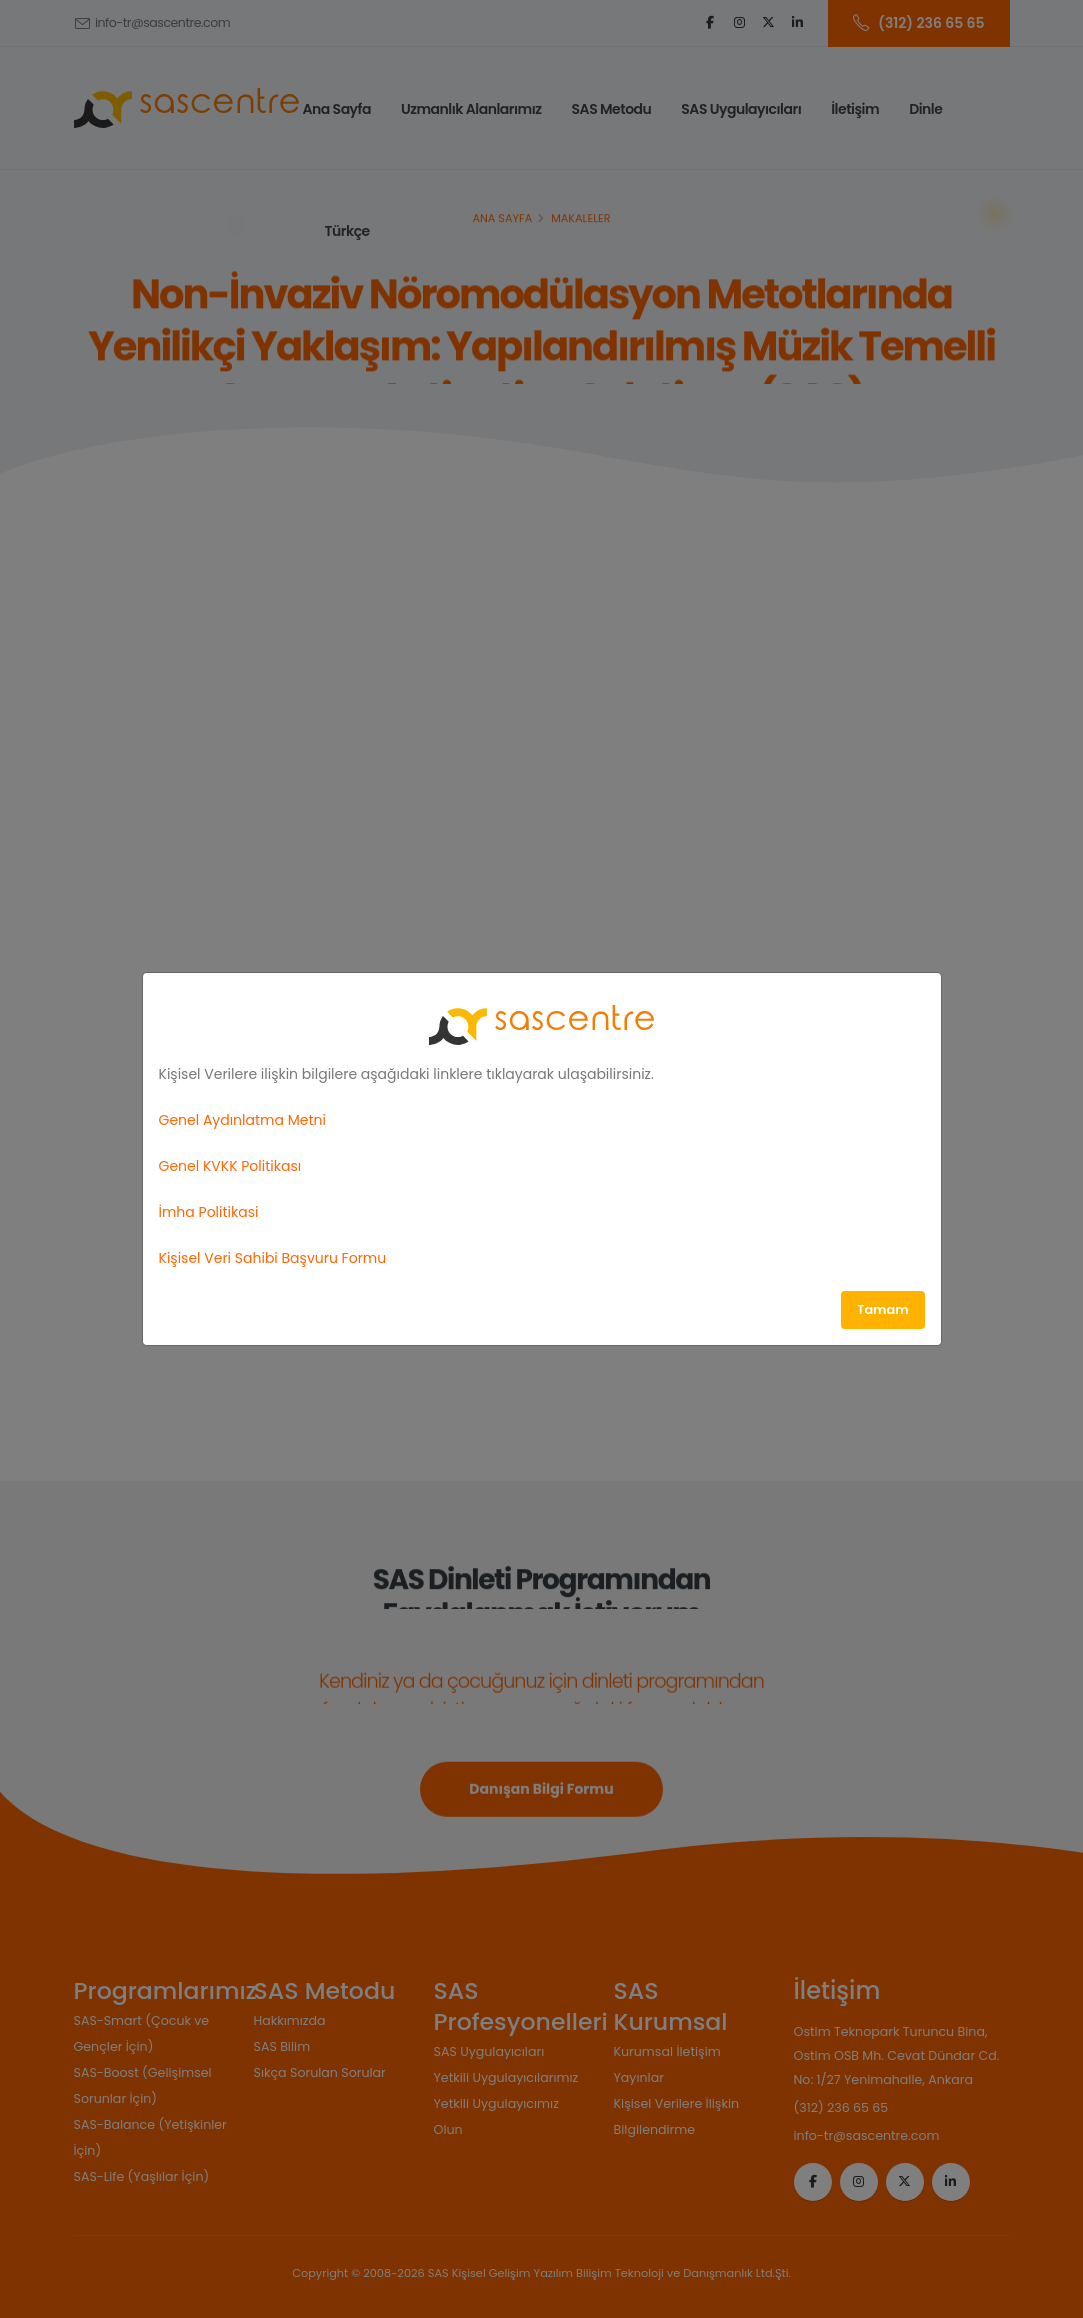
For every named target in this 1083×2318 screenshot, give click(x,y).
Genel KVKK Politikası (230, 1166)
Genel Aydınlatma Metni (242, 1120)
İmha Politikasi (209, 1212)
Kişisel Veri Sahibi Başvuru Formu (273, 1258)
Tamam (883, 1309)
